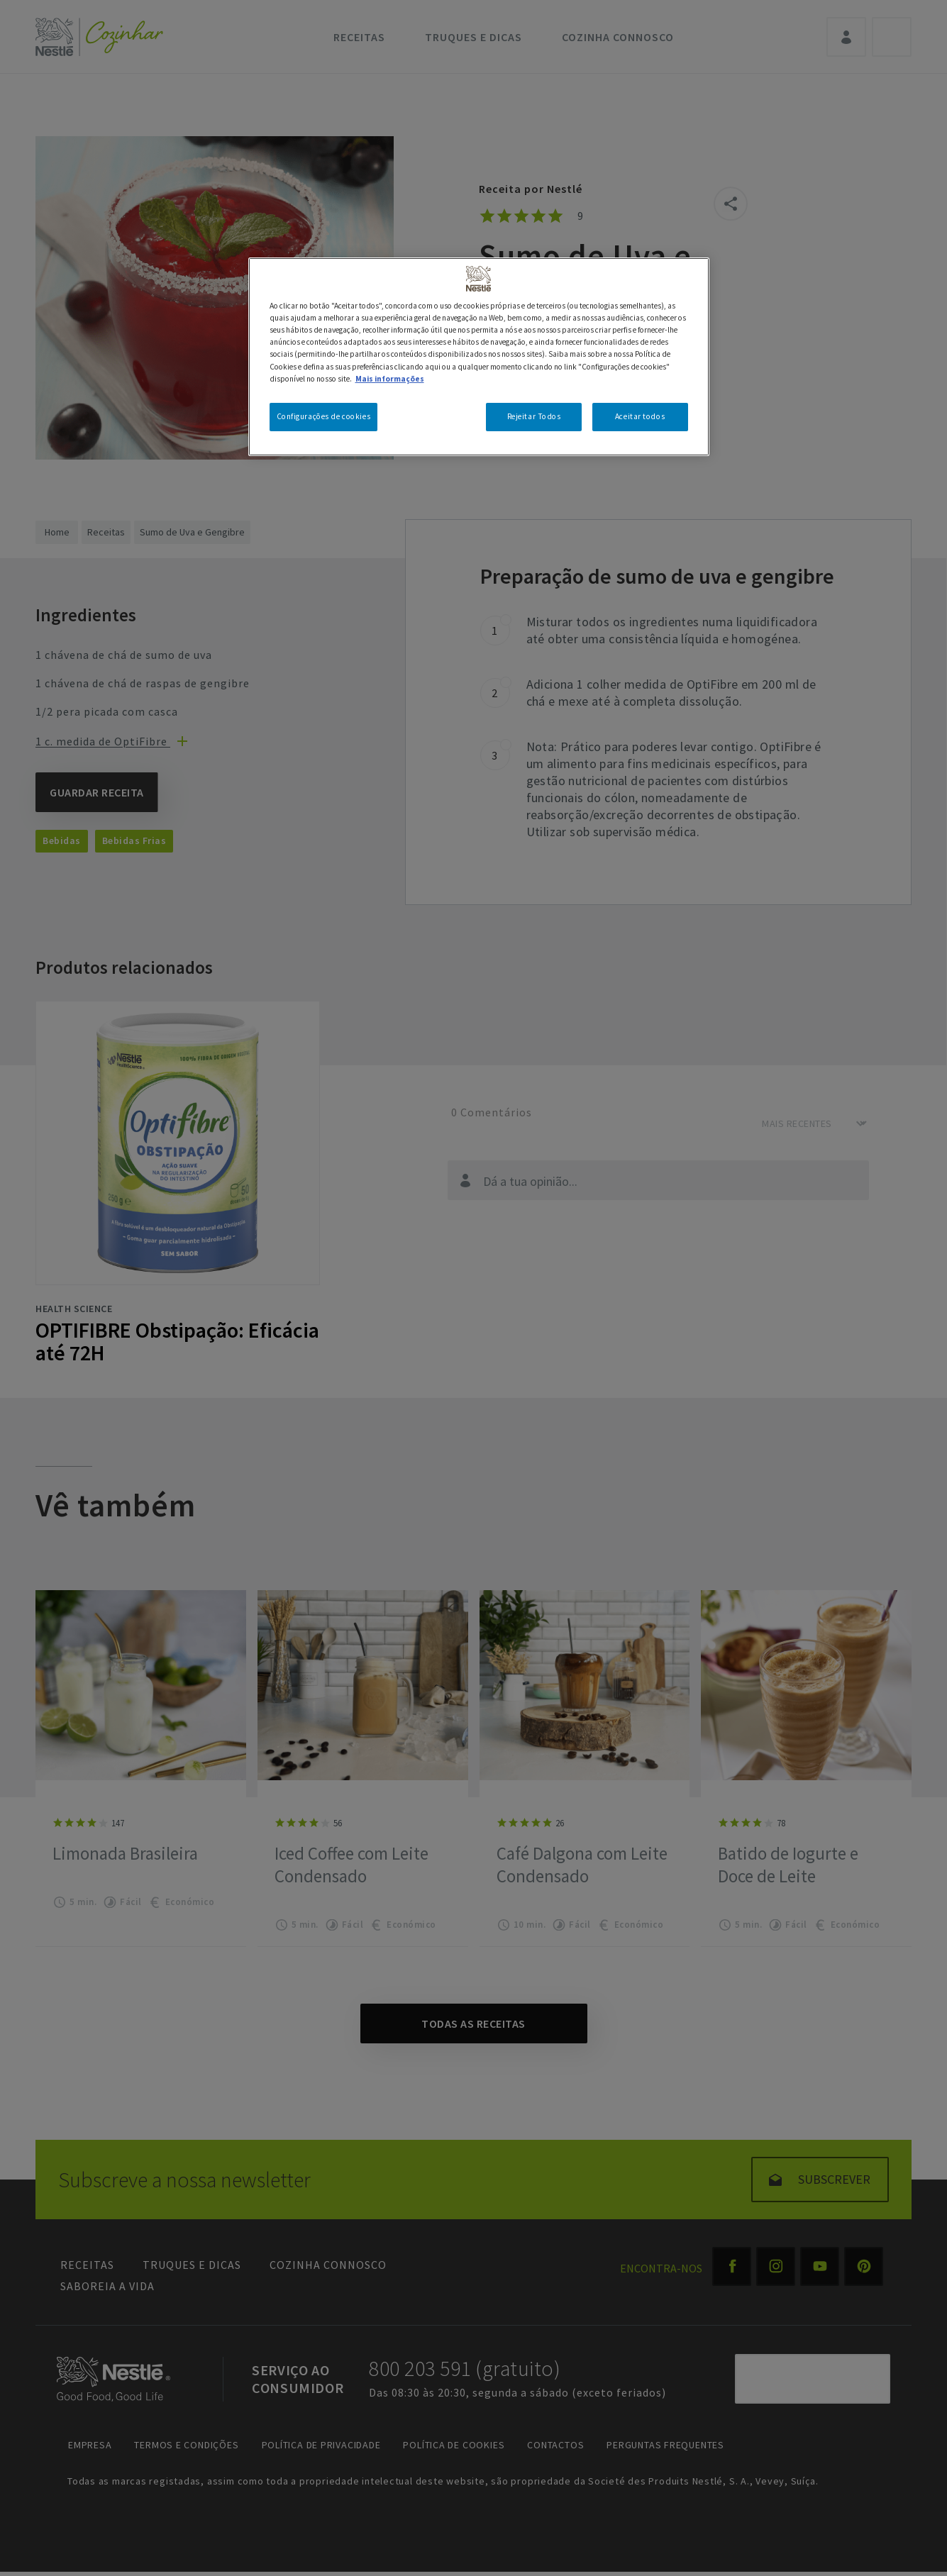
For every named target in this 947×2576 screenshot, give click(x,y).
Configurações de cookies (324, 416)
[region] (478, 356)
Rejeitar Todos (534, 416)
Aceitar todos (640, 416)
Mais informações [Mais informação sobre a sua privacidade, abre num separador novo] (389, 379)
